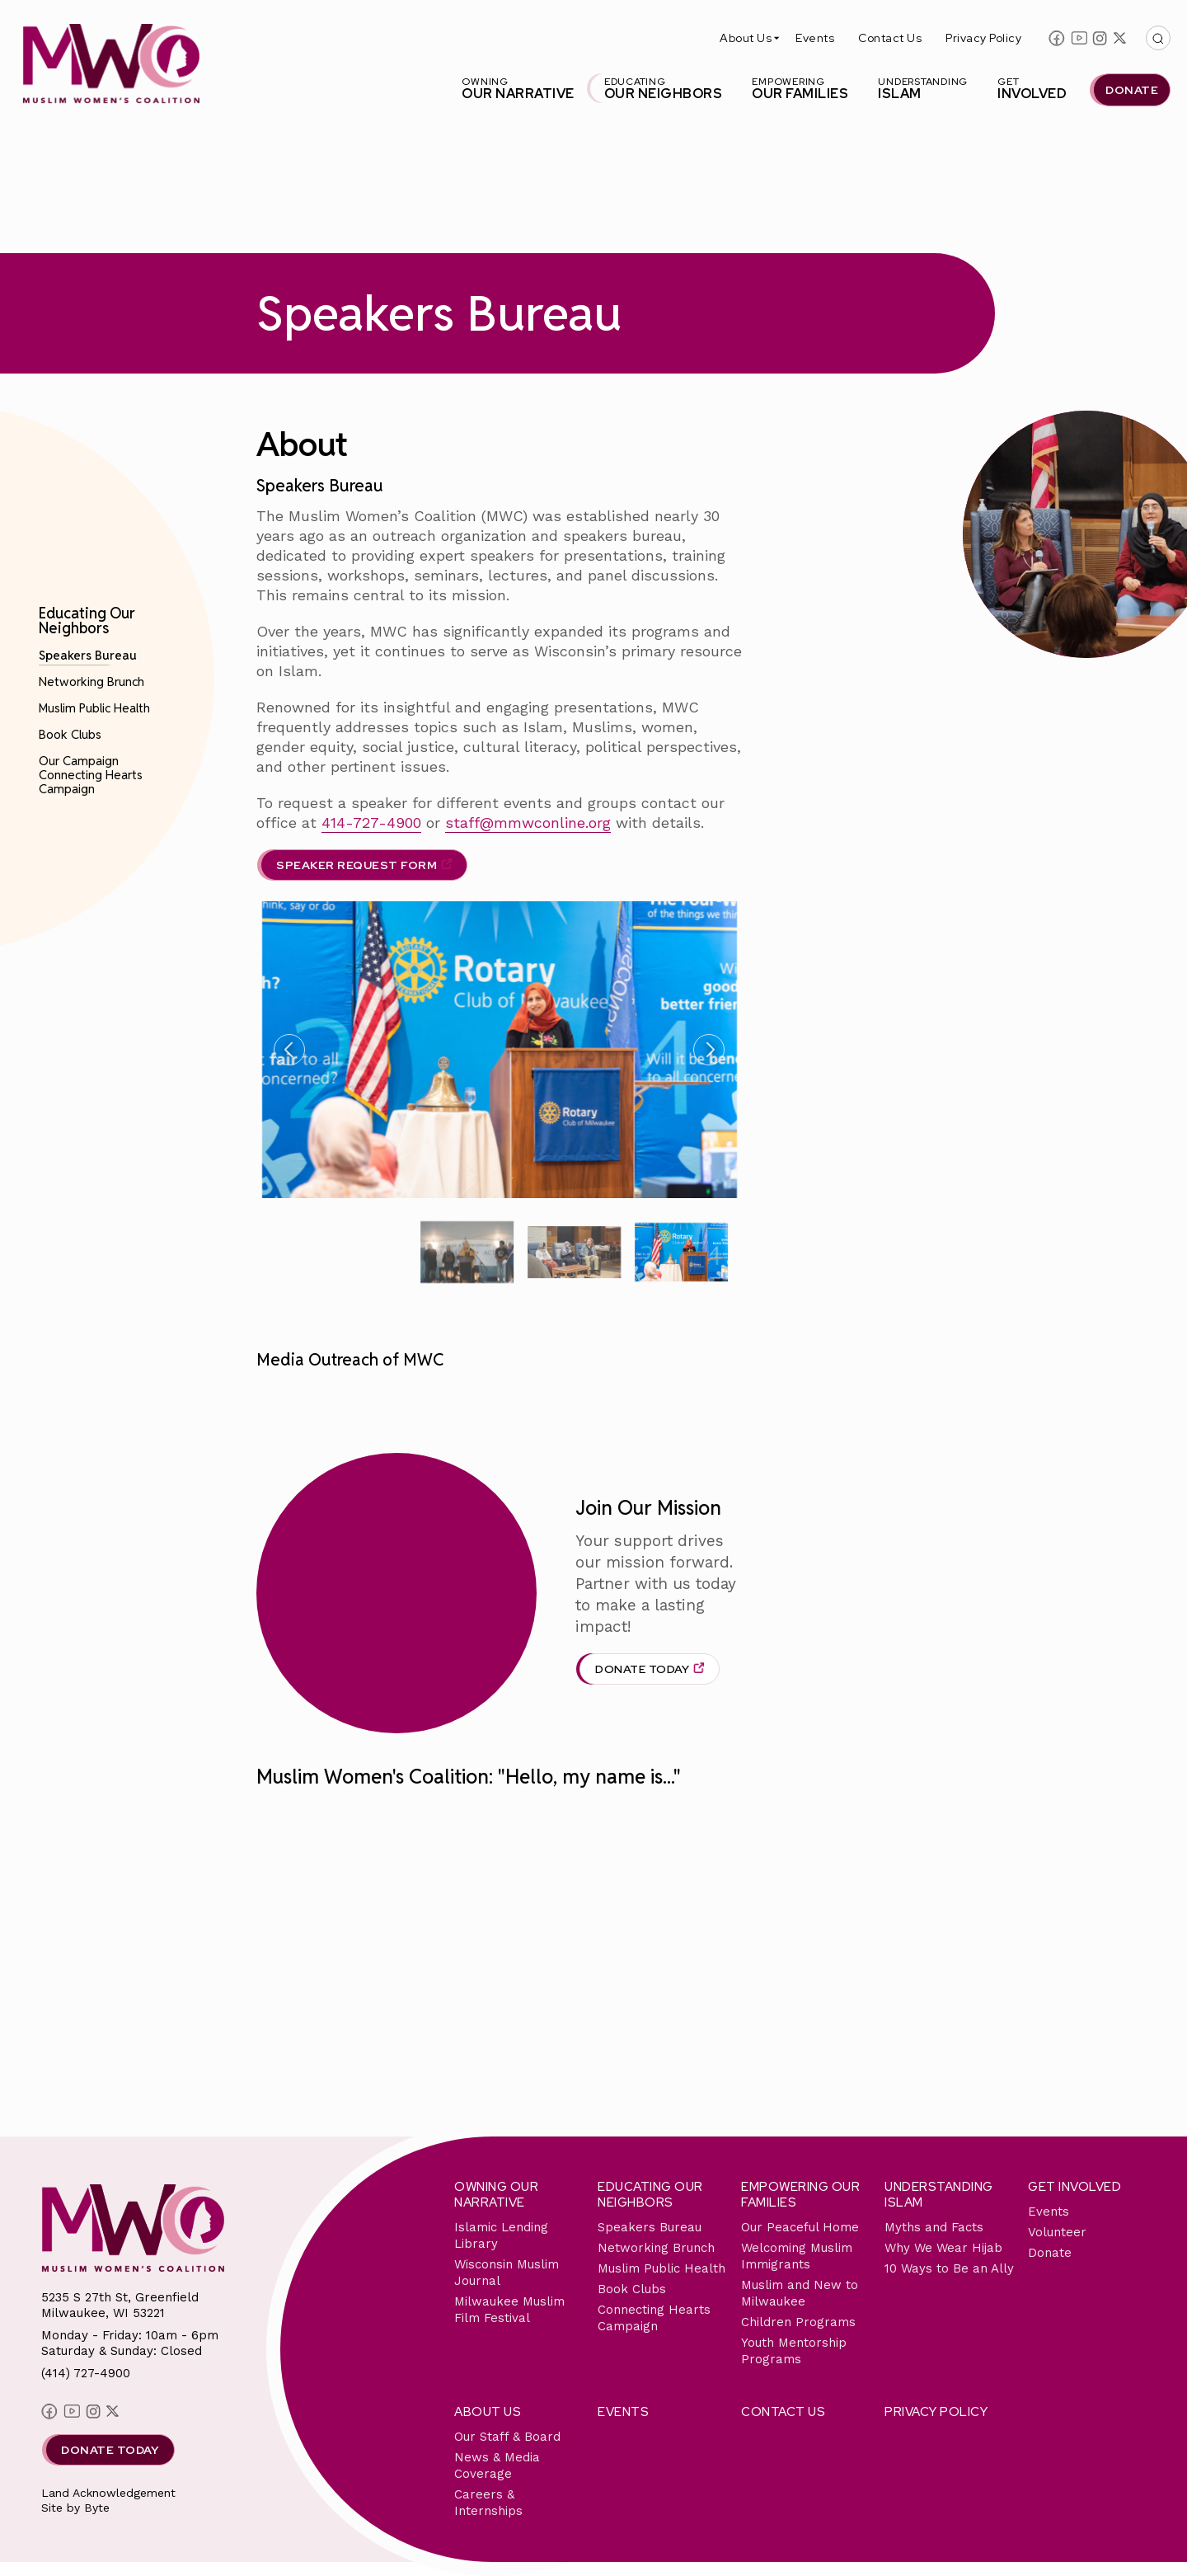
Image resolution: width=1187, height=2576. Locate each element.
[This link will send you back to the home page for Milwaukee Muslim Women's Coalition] (110, 66)
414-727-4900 (371, 822)
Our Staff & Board (507, 2436)
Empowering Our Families (800, 2195)
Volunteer (1057, 2232)
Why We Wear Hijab (943, 2247)
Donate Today (642, 1669)
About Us (746, 38)
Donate (1050, 2252)
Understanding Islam (938, 2195)
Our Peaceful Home (800, 2227)
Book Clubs (70, 734)
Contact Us (890, 38)
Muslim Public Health (94, 708)
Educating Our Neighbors (87, 620)
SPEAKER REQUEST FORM (356, 865)
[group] (467, 1251)
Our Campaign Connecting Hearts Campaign (91, 775)
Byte (97, 2507)
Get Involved (1074, 2187)
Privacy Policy (983, 38)
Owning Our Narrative (496, 2195)
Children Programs (798, 2322)
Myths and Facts (933, 2227)
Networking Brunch (91, 681)
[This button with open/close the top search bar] (1158, 38)
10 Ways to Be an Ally (949, 2268)
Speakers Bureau (88, 655)
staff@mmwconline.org (528, 822)
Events (814, 38)
